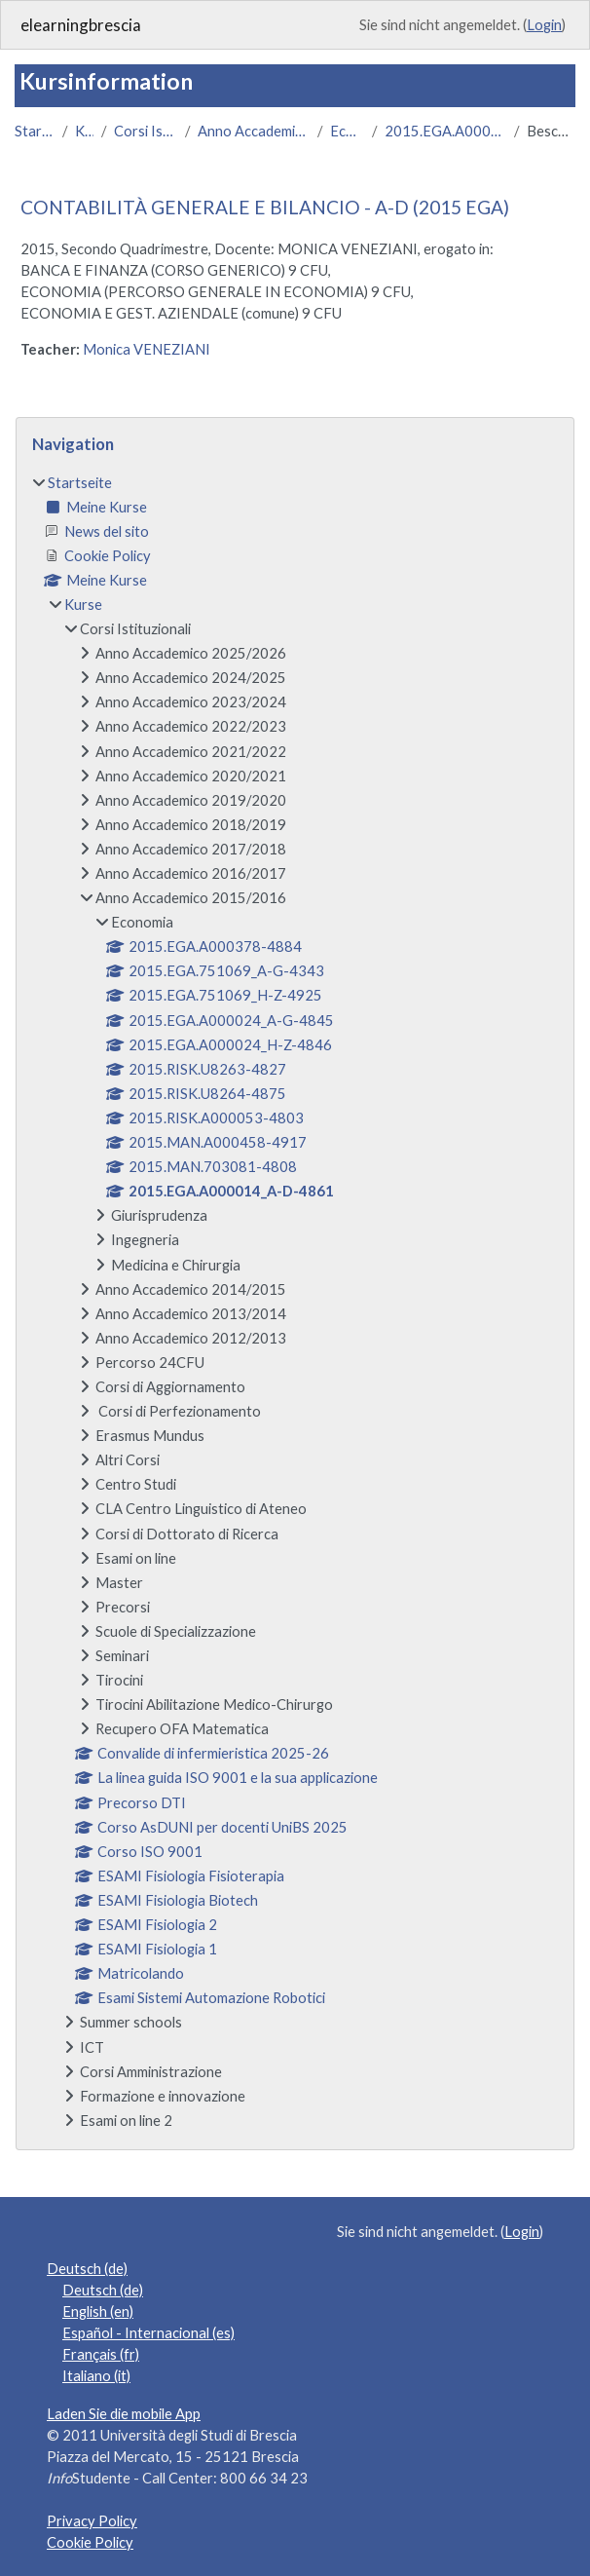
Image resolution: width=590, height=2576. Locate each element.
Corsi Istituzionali (145, 130)
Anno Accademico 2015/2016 (254, 130)
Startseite (35, 130)
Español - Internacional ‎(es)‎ (148, 2332)
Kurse (84, 130)
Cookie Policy (90, 2542)
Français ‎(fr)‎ (100, 2354)
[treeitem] (295, 1301)
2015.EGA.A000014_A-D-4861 (445, 130)
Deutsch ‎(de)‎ (87, 2268)
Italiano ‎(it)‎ (96, 2375)
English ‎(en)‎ (97, 2311)
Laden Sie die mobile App (124, 2413)
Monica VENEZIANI (146, 349)
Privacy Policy (92, 2520)
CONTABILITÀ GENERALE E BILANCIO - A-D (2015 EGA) (264, 207)
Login (544, 24)
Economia (346, 130)
